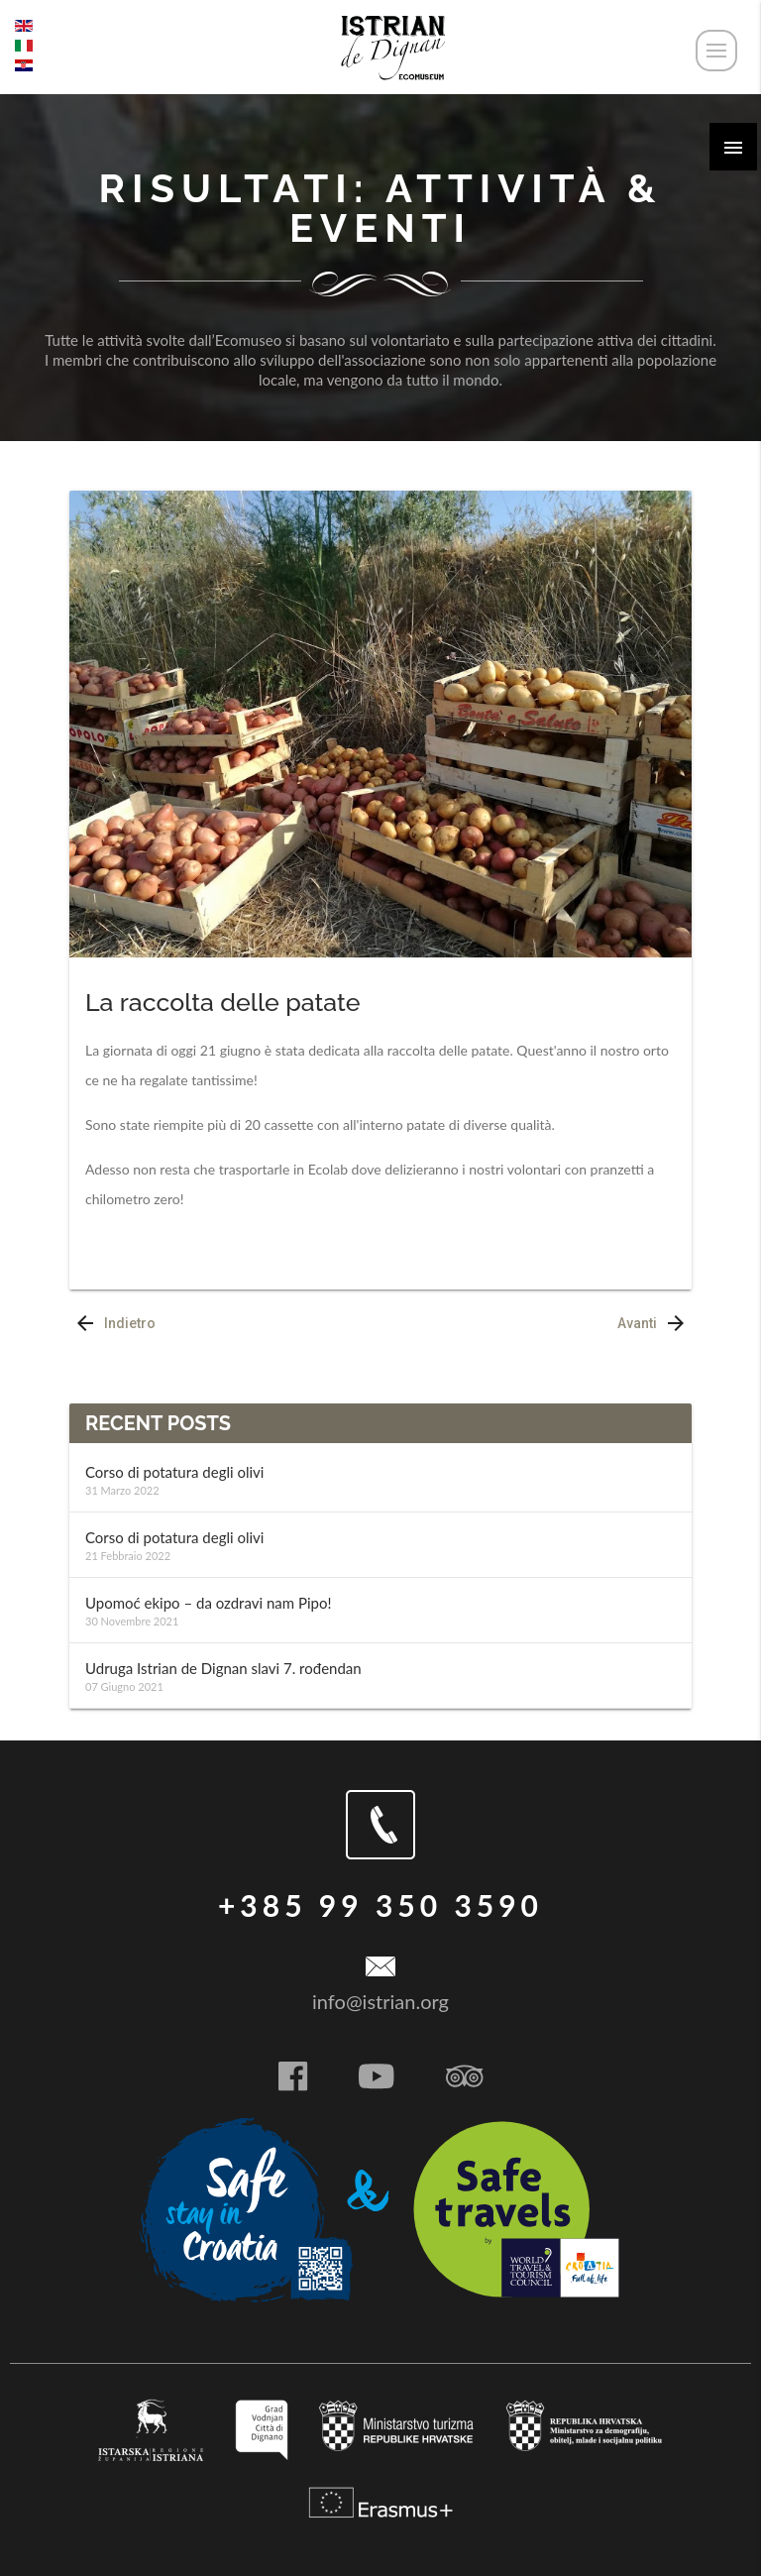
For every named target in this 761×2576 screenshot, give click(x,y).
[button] (733, 146)
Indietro (112, 1324)
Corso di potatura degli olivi (174, 1472)
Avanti (654, 1324)
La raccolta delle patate (222, 1002)
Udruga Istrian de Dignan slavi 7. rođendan (223, 1668)
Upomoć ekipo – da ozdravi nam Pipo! (208, 1603)
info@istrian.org (380, 2001)
